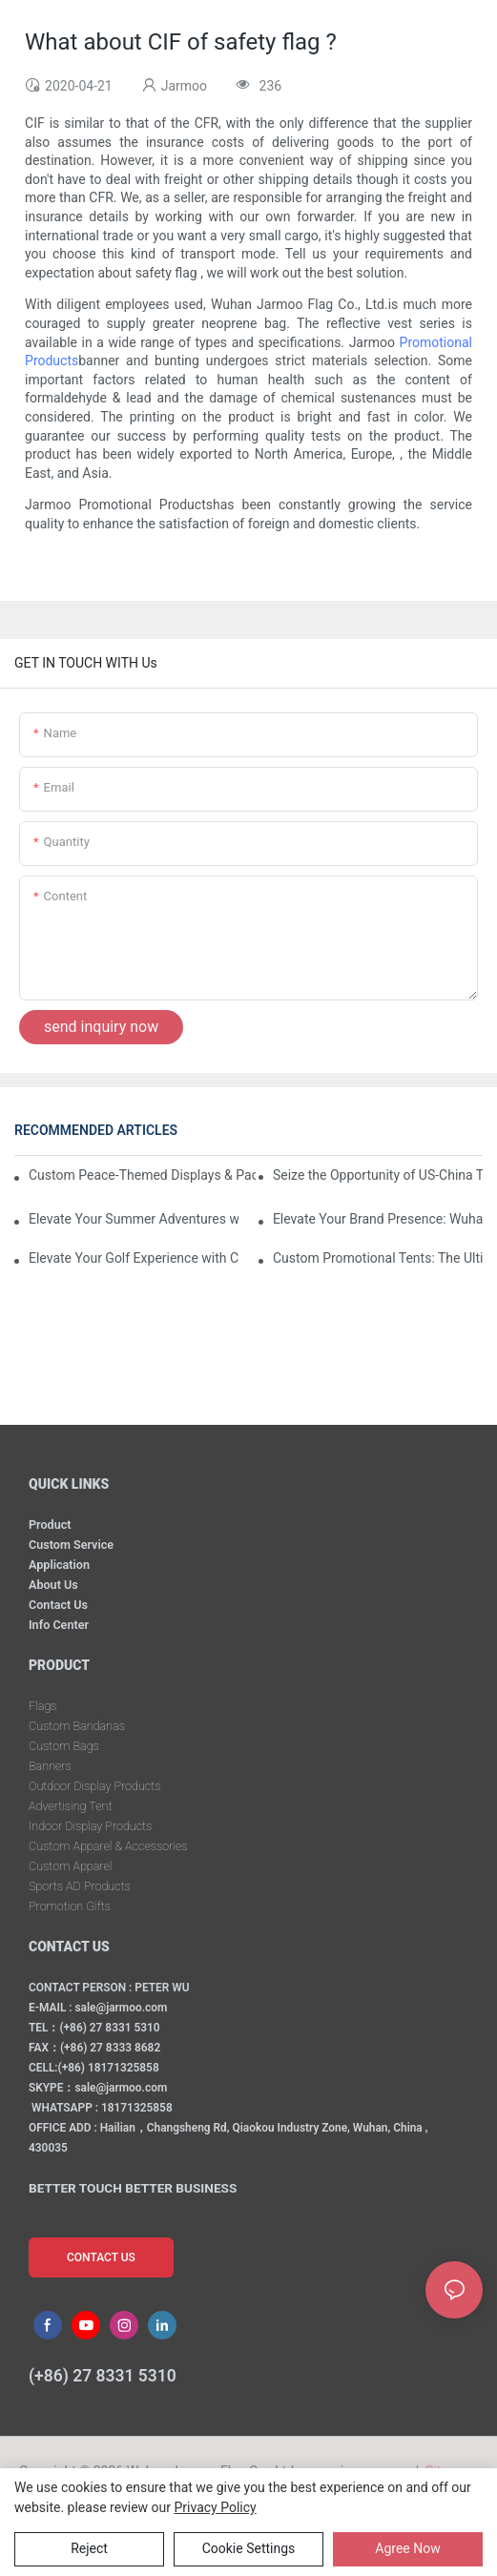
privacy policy (216, 2507)
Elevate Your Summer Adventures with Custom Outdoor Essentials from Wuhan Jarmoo (133, 1218)
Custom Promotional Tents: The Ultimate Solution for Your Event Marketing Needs (378, 1258)
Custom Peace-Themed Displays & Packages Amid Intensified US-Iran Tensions (142, 1175)
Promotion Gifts (70, 1906)
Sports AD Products (80, 1886)
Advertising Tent (70, 1806)
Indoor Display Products (90, 1826)
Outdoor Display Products (94, 1786)
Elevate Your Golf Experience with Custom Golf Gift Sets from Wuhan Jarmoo (133, 1258)
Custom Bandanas (77, 1726)
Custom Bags (64, 1746)
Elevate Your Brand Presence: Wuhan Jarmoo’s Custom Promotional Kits (378, 1218)
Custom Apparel (70, 1866)
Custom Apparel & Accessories (108, 1846)
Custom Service (71, 1544)
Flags (43, 1706)
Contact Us (58, 1604)
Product (50, 1524)
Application (59, 1564)
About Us (53, 1584)
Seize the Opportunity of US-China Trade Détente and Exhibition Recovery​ (378, 1175)
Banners (50, 1766)
